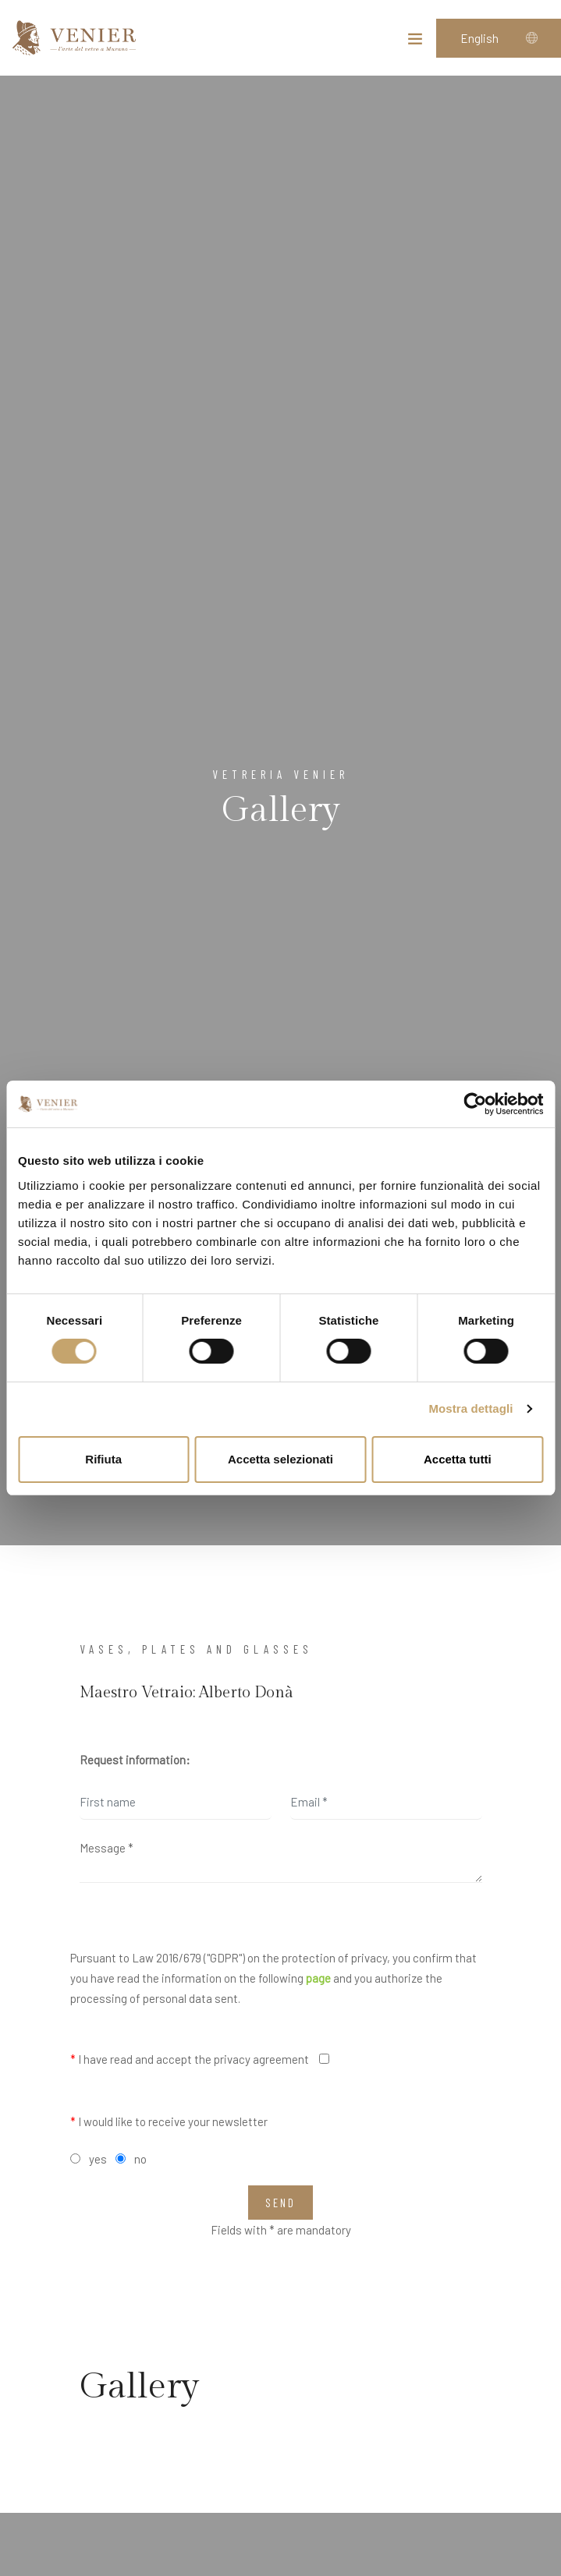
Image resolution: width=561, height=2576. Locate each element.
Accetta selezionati (280, 1459)
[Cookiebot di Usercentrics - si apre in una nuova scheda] (475, 1104)
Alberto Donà (246, 1692)
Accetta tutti (458, 1459)
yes (98, 2159)
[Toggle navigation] (415, 42)
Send (280, 2203)
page (318, 1978)
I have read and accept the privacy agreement (189, 2059)
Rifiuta (103, 1459)
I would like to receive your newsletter (169, 2121)
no (140, 2159)
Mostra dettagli (470, 1408)
